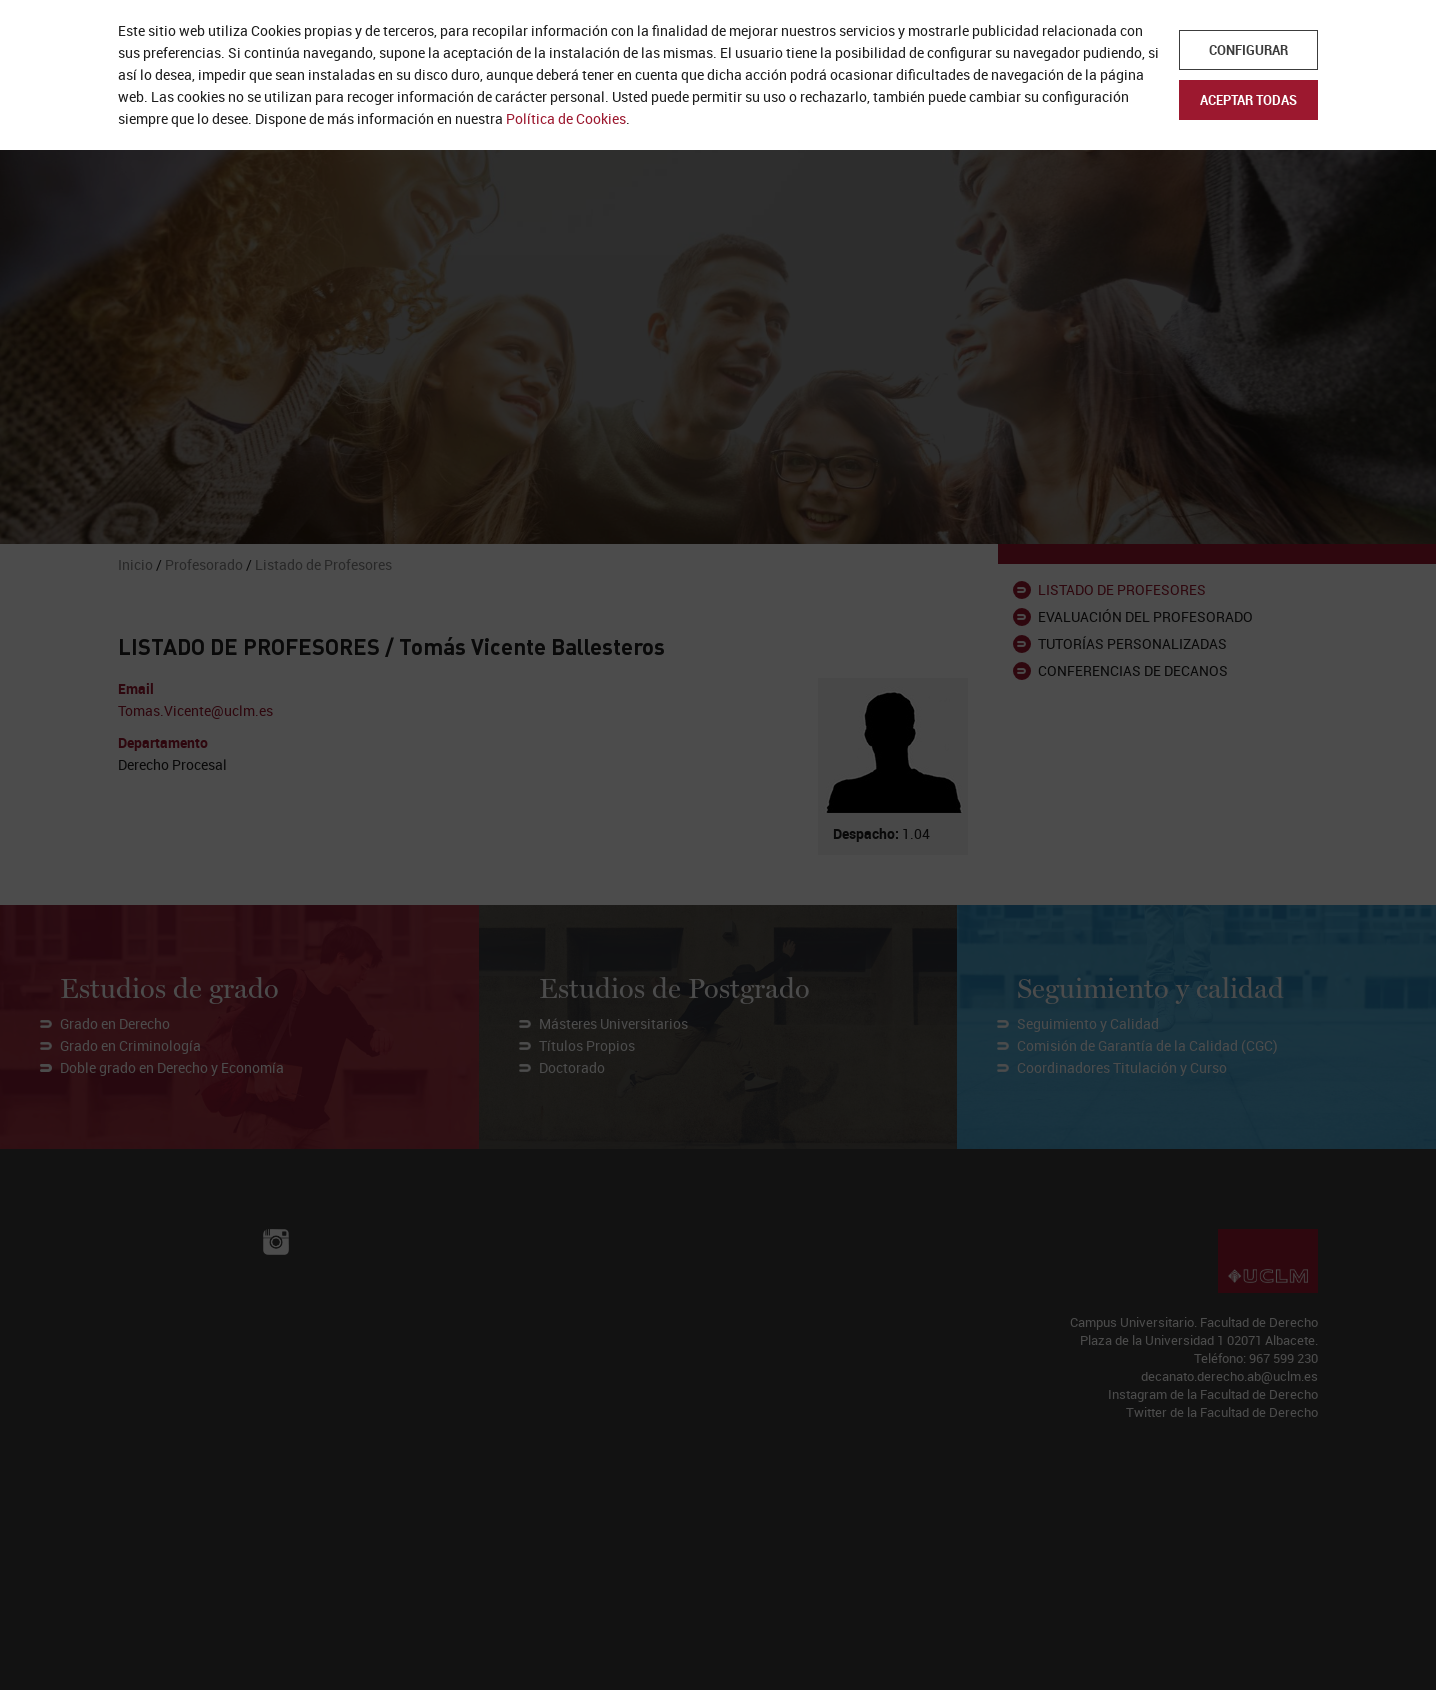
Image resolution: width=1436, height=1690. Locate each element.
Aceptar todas (1248, 100)
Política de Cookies (566, 118)
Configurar (1248, 50)
